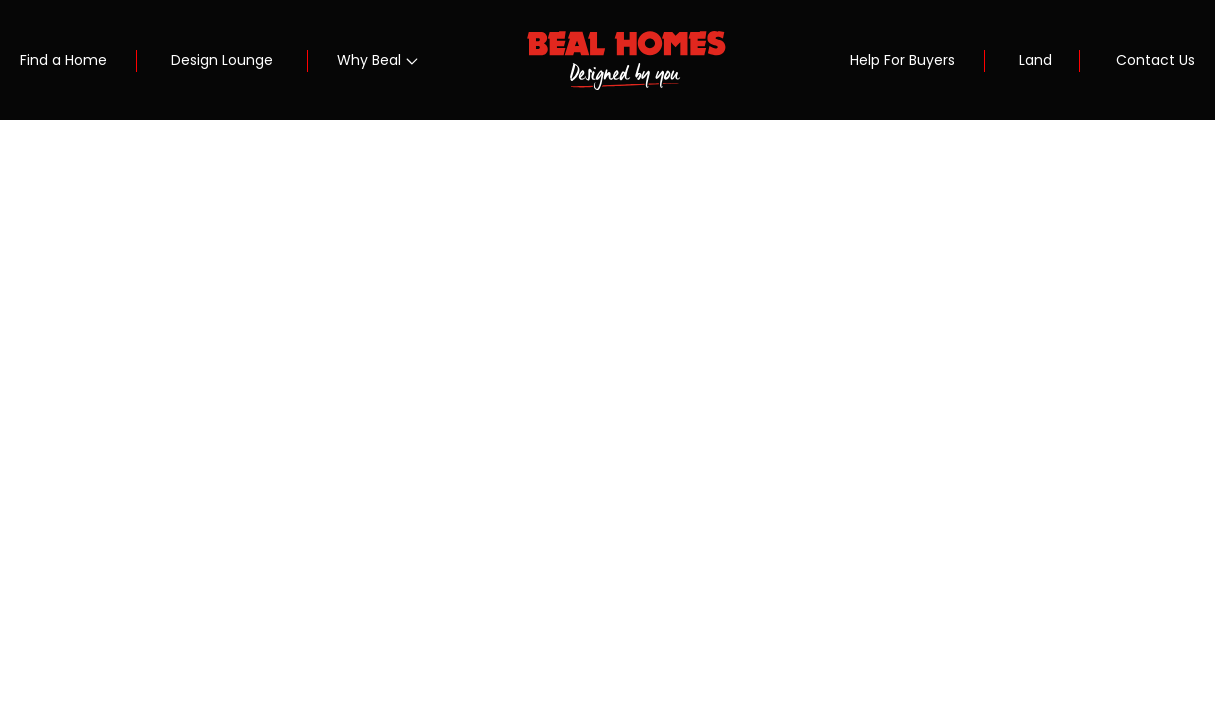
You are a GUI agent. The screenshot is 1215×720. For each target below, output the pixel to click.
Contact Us (1155, 60)
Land (1035, 60)
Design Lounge (222, 60)
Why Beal (369, 60)
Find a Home (63, 60)
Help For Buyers (902, 60)
